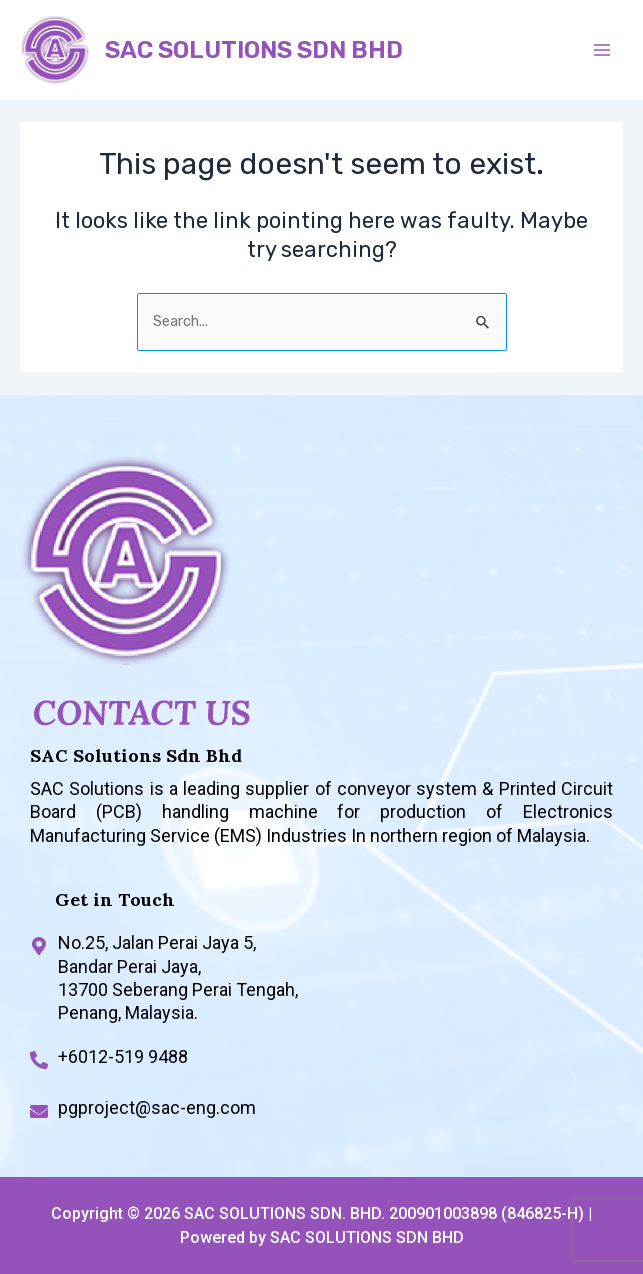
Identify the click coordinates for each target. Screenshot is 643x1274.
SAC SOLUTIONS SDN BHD (254, 50)
